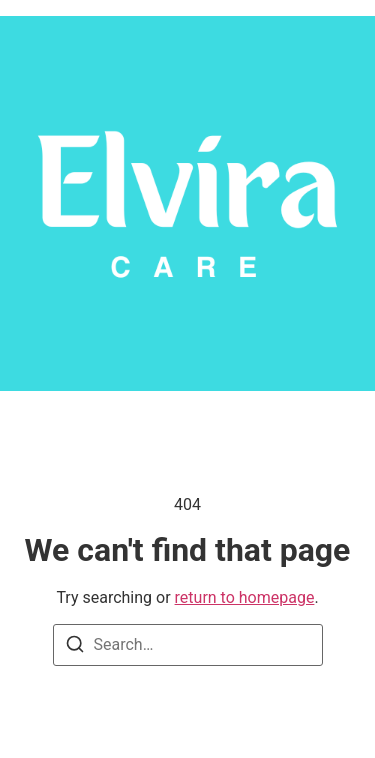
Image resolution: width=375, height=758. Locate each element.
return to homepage (245, 597)
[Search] (75, 647)
